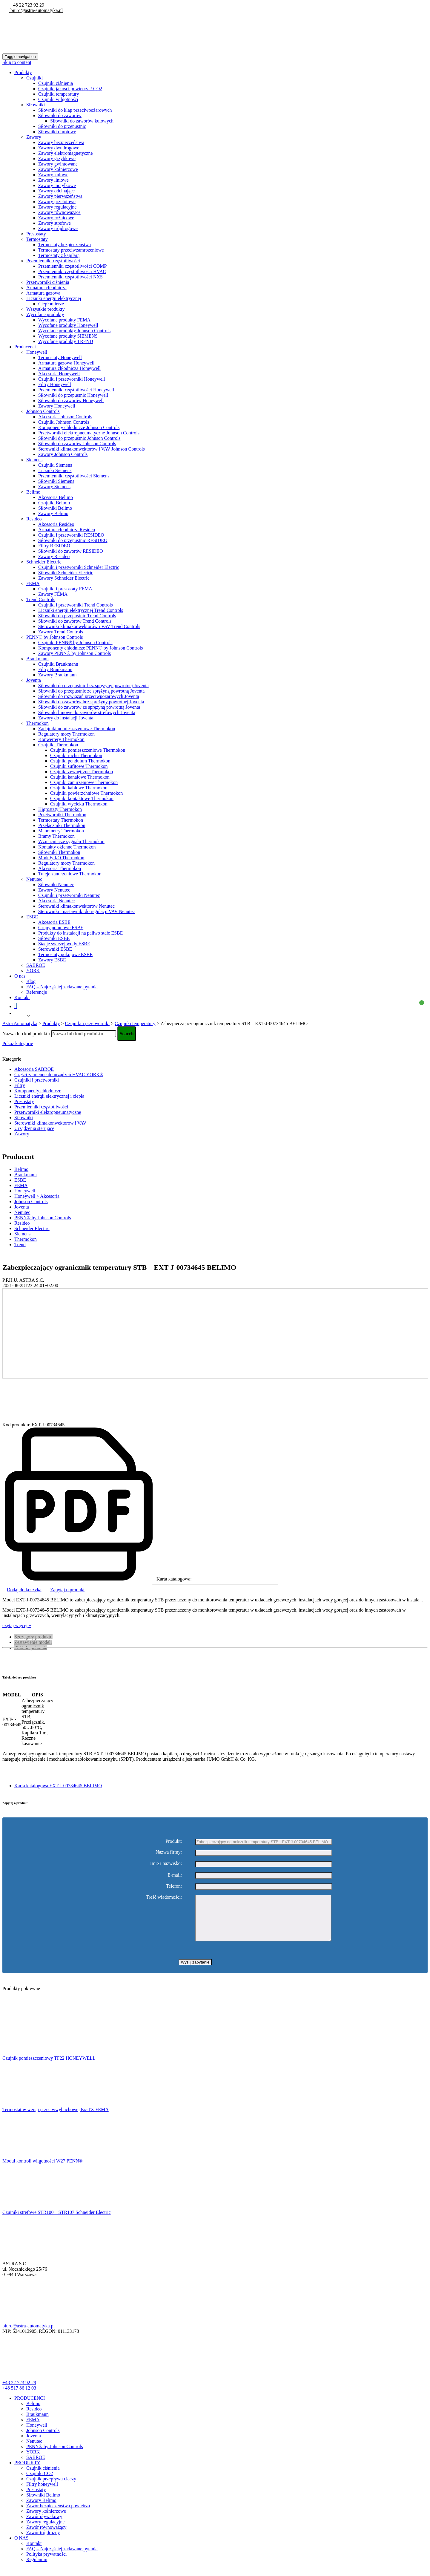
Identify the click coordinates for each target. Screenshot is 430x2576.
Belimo (33, 491)
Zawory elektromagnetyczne (65, 153)
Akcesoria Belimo (55, 497)
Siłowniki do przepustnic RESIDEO (73, 540)
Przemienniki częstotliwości (53, 260)
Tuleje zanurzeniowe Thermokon (70, 873)
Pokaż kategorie (17, 1043)
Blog (31, 981)
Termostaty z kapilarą (58, 255)
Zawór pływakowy (44, 2525)
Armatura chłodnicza (46, 287)
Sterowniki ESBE (55, 949)
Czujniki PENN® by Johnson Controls (75, 642)
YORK (33, 970)
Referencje (36, 992)
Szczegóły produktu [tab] (33, 1636)
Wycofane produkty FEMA (64, 319)
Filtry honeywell (42, 2493)
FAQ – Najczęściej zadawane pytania (62, 986)
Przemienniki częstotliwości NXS (70, 276)
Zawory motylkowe (57, 185)
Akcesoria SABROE (34, 1069)
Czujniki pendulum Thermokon (80, 760)
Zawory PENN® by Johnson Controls (74, 653)
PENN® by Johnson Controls (54, 637)
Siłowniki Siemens (56, 481)
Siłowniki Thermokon (59, 852)
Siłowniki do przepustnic (62, 126)
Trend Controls (40, 599)
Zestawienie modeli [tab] (33, 1642)
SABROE (35, 965)
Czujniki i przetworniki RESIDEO (71, 534)
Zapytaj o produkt (67, 1589)
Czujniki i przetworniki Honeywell (71, 379)
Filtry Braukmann (55, 669)
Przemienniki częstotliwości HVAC (72, 271)
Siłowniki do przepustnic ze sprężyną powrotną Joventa (91, 690)
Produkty (23, 72)
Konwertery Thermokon (61, 739)
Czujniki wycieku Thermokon (79, 803)
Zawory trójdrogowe (58, 228)
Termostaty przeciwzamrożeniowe (71, 249)
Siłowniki (35, 104)
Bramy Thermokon (56, 836)
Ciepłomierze (51, 303)
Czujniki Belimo (54, 502)
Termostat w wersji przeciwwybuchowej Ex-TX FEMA (55, 2118)
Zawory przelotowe (57, 201)
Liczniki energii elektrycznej (53, 298)
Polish (19, 1015)
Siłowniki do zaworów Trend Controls (74, 621)
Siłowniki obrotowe (57, 131)
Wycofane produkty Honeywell (68, 325)
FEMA (32, 583)
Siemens (34, 459)
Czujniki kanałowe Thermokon (80, 776)
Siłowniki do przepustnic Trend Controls (77, 615)
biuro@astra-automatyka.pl (36, 10)
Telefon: (174, 1886)
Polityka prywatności (46, 2563)
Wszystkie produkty (45, 309)
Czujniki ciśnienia (55, 83)
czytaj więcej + (16, 1625)
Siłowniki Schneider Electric (65, 572)
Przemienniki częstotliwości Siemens (73, 475)
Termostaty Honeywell (60, 357)
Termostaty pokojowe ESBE (65, 954)
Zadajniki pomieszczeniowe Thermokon (76, 728)
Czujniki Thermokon (58, 744)
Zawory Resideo (54, 556)
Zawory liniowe (53, 180)
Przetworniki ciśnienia (47, 282)
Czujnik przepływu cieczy (51, 2487)
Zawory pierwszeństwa (60, 196)
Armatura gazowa (43, 292)
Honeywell (36, 352)
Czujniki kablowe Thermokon (79, 787)
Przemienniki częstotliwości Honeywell (76, 389)
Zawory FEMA (52, 594)
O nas (19, 975)
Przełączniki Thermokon (61, 825)
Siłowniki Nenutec (56, 884)
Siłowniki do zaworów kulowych (81, 120)
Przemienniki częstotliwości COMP (72, 266)
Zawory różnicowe (56, 217)
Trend (20, 1244)
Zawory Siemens (54, 486)
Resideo (34, 518)
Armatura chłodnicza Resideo (66, 529)
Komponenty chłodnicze (37, 1090)
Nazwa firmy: (169, 1852)
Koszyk (218, 1005)
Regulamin (36, 2568)
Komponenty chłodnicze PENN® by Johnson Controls (90, 647)
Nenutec (34, 879)
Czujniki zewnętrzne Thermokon (81, 771)
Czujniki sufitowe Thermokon (79, 766)
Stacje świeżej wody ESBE (64, 943)
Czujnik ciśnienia (43, 2476)
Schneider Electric (44, 561)
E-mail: (175, 1874)
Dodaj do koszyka (24, 1589)
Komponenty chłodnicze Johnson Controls (78, 427)
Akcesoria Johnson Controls (65, 416)
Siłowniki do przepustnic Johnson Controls (79, 438)
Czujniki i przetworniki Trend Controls (75, 604)
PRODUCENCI (29, 2407)
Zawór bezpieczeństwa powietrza (58, 2514)
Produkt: (173, 1841)
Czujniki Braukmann (58, 664)
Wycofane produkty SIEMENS (68, 336)
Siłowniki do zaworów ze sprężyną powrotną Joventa (89, 707)
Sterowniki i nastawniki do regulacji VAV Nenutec (86, 911)
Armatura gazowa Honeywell (66, 362)
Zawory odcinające (56, 190)
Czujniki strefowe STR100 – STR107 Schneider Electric (56, 2221)
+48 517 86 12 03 (19, 2396)
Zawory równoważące (59, 212)
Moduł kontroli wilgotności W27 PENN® (42, 2169)
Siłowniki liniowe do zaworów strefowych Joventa (86, 712)
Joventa (33, 680)
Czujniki (34, 77)
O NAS (21, 2546)
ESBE (32, 916)
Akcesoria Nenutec (56, 900)
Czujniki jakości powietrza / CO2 (70, 88)
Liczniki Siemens (55, 470)
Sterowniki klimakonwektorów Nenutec (76, 906)
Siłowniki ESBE (54, 938)
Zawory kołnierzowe (58, 169)
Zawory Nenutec (54, 889)
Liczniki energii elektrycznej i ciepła (49, 1096)
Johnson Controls (43, 411)
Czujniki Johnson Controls (63, 422)
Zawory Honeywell (56, 405)
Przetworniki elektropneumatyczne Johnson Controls (88, 432)
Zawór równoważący (46, 2536)
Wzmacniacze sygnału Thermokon (71, 841)
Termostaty (37, 239)
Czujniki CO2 (39, 2482)
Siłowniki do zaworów (60, 115)
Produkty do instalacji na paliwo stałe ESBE (80, 932)
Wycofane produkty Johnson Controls (74, 330)
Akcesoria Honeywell (59, 373)
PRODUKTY (27, 2471)
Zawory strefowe (54, 223)
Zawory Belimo (53, 513)
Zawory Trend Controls (60, 631)
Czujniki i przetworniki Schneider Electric (78, 567)
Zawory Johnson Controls (62, 454)
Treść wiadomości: (164, 1897)
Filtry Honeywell (54, 384)
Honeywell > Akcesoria (36, 1196)
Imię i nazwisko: (166, 1863)
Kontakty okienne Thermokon (67, 846)
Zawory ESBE (52, 959)
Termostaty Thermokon (60, 820)
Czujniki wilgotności (58, 99)
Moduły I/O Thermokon (61, 857)
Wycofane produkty (45, 314)
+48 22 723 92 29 (26, 4)
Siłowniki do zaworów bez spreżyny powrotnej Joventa (91, 701)
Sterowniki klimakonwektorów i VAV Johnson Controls (91, 448)
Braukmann (37, 658)
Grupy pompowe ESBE (60, 927)
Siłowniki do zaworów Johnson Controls (77, 443)
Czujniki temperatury (58, 94)
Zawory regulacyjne (57, 206)
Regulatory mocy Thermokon (66, 733)
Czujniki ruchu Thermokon (76, 755)
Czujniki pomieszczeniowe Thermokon (87, 750)
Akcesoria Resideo (56, 524)
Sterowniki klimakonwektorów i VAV (50, 1122)
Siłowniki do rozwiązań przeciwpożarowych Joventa (88, 696)
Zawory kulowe (53, 174)
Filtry (19, 1085)
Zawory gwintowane (58, 163)
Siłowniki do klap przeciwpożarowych (75, 110)
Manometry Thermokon (61, 830)
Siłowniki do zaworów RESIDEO (70, 551)
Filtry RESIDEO (54, 545)
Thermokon (37, 723)
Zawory (33, 137)
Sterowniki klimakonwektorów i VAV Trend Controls (89, 626)
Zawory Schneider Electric (63, 578)
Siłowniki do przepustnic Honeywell (73, 395)
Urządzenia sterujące (34, 1128)
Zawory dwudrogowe (58, 147)
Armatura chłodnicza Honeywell (69, 368)
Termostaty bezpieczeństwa (64, 244)
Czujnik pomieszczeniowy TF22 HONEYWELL (49, 2067)
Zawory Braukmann (57, 674)
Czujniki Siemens (55, 465)
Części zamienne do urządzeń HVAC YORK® (58, 1074)
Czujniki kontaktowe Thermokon (81, 798)
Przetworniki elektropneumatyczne (47, 1112)
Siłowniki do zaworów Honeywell (71, 400)
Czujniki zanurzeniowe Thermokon (84, 782)
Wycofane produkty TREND (65, 341)
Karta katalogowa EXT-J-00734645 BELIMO (58, 1785)
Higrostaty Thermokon (60, 809)
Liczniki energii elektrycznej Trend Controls (80, 610)
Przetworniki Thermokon (62, 814)
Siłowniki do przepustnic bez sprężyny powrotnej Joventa (93, 685)
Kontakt (22, 997)
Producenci (25, 346)
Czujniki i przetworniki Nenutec (69, 895)
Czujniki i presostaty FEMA (65, 588)
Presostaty (36, 233)
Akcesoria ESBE (54, 922)
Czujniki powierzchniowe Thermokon (86, 793)
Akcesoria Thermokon (59, 868)
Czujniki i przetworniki (36, 1079)
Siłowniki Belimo (55, 508)
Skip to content (16, 62)
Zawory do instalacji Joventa (65, 717)
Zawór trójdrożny (43, 2541)
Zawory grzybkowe (57, 158)
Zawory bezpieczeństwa (61, 142)
